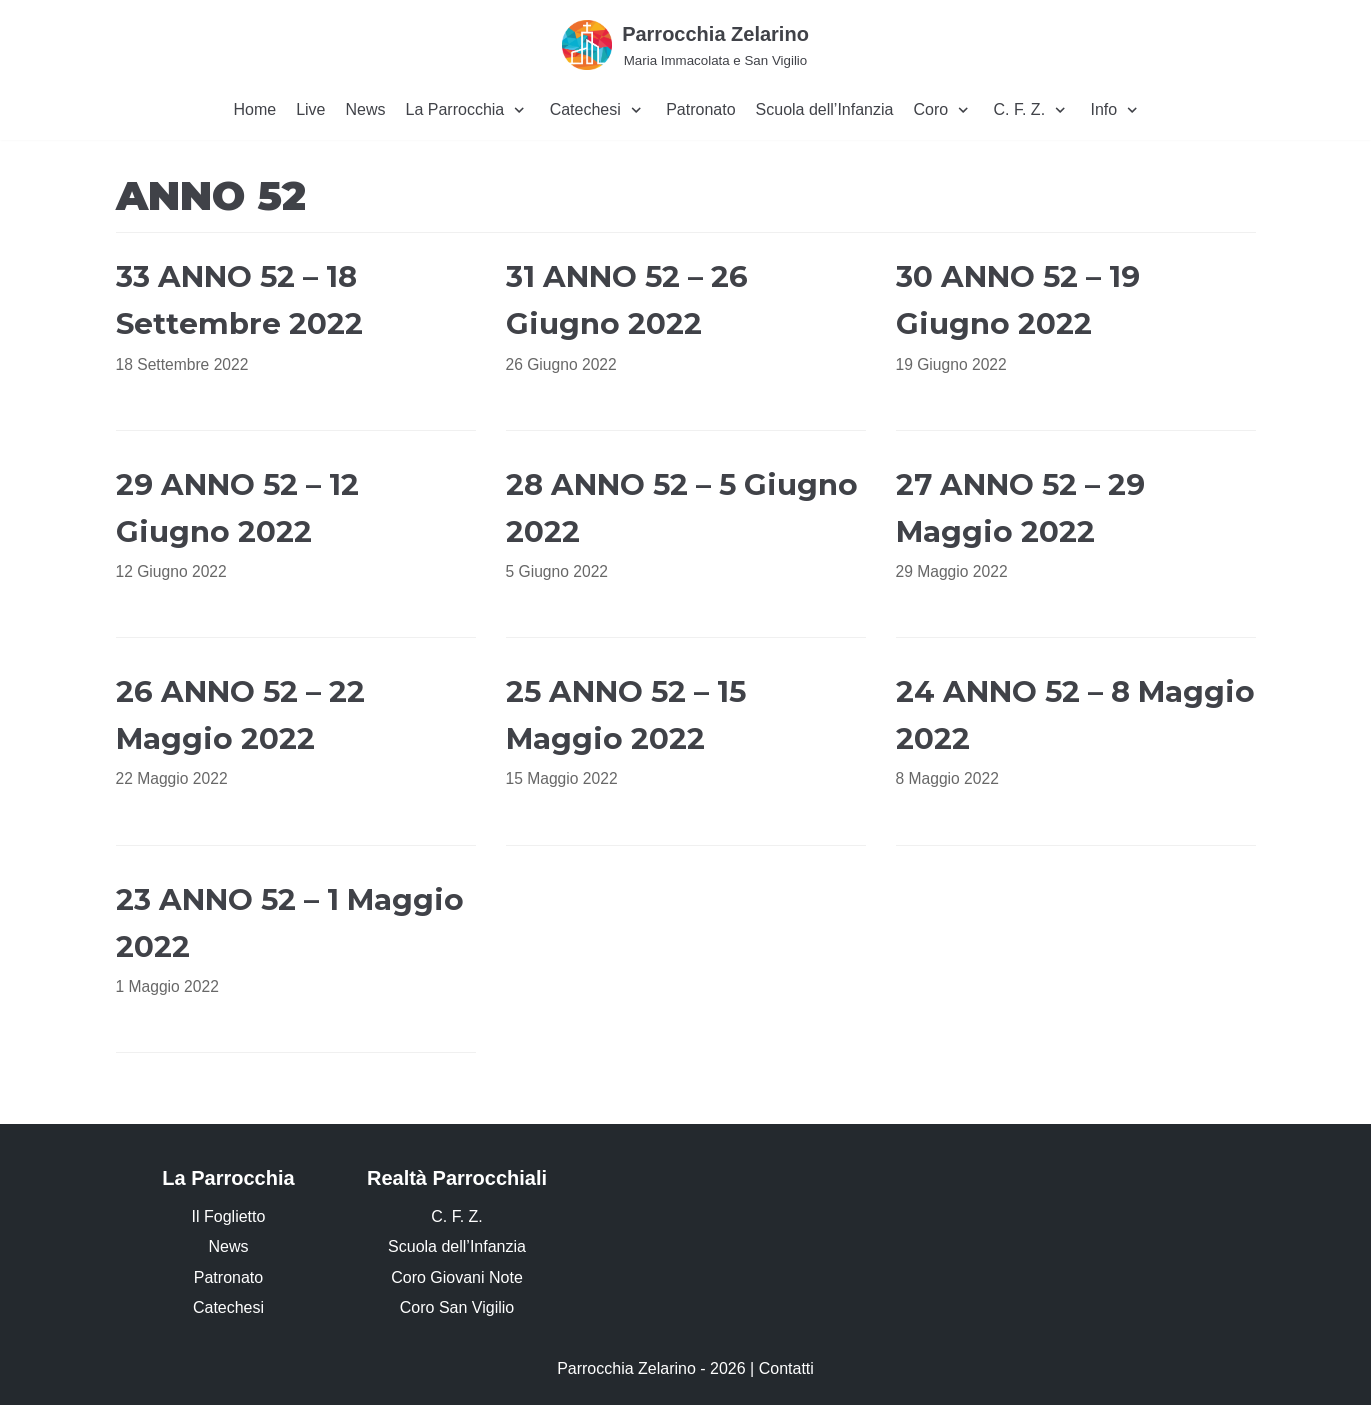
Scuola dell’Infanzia (825, 109)
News (366, 109)
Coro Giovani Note (457, 1277)
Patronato (700, 109)
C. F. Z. (457, 1216)
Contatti (786, 1368)
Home (254, 109)
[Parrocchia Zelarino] (685, 44)
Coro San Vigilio (457, 1307)
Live (310, 109)
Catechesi (228, 1307)
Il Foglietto (229, 1216)
